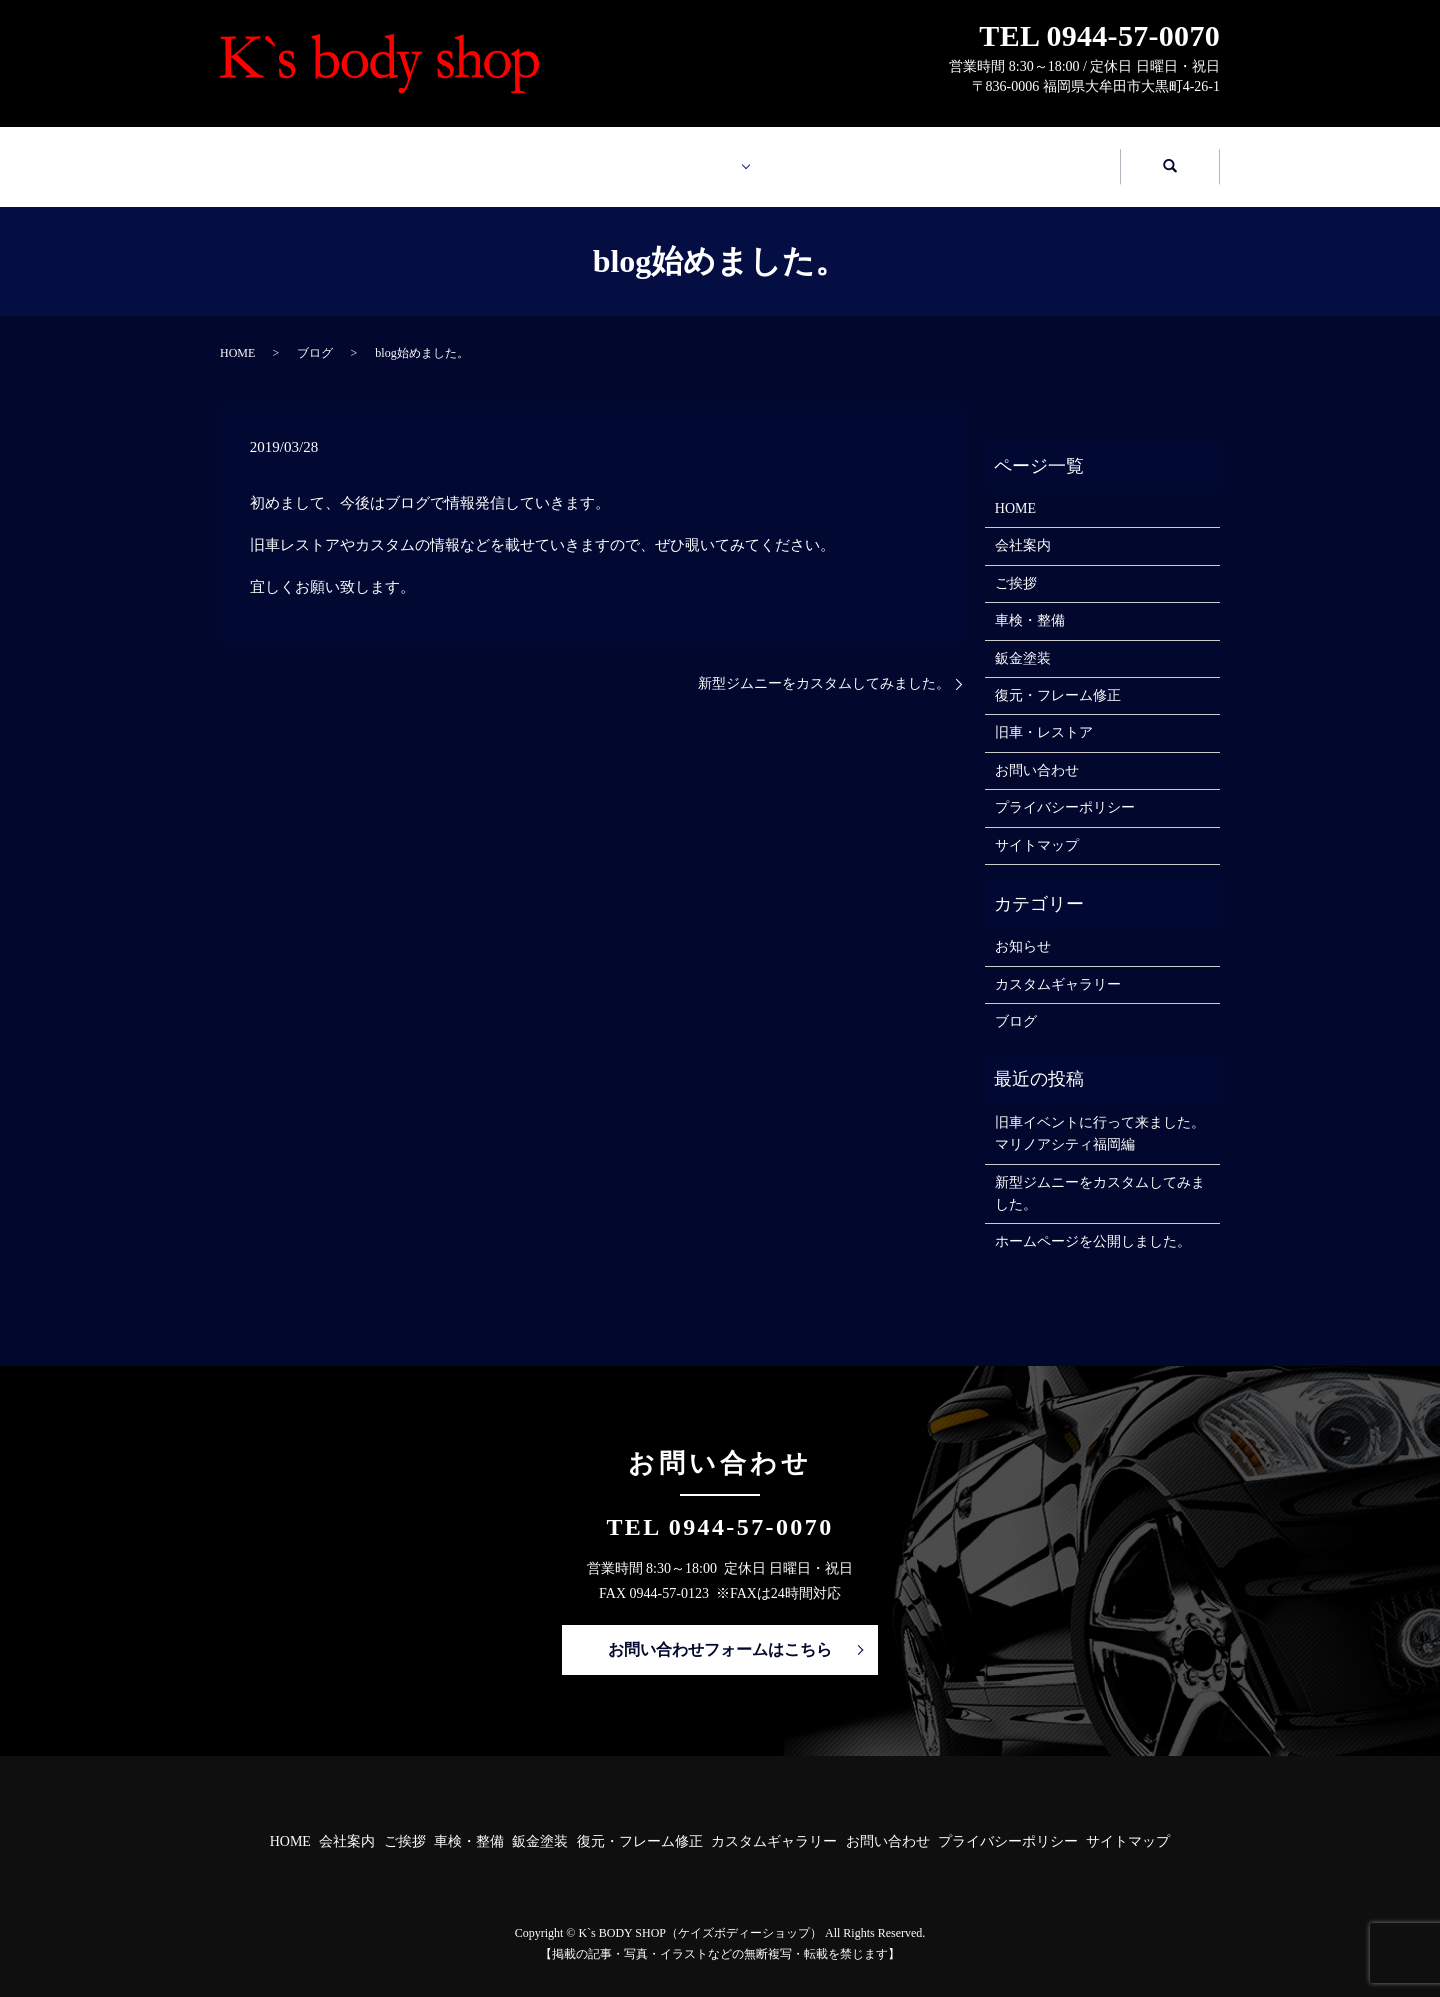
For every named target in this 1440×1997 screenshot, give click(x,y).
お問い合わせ (1030, 156)
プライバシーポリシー (1065, 788)
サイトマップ (1037, 826)
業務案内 (663, 156)
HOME (310, 156)
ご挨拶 (1016, 564)
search (1170, 158)
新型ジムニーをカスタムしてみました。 (824, 664)
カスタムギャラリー (850, 156)
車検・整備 (1030, 601)
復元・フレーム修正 (1058, 676)
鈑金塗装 (1023, 639)
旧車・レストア (1044, 713)
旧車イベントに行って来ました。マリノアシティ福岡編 (1100, 1114)
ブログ (315, 334)
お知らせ (1023, 927)
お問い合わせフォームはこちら (720, 1630)
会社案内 (490, 156)
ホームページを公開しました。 (1093, 1222)
